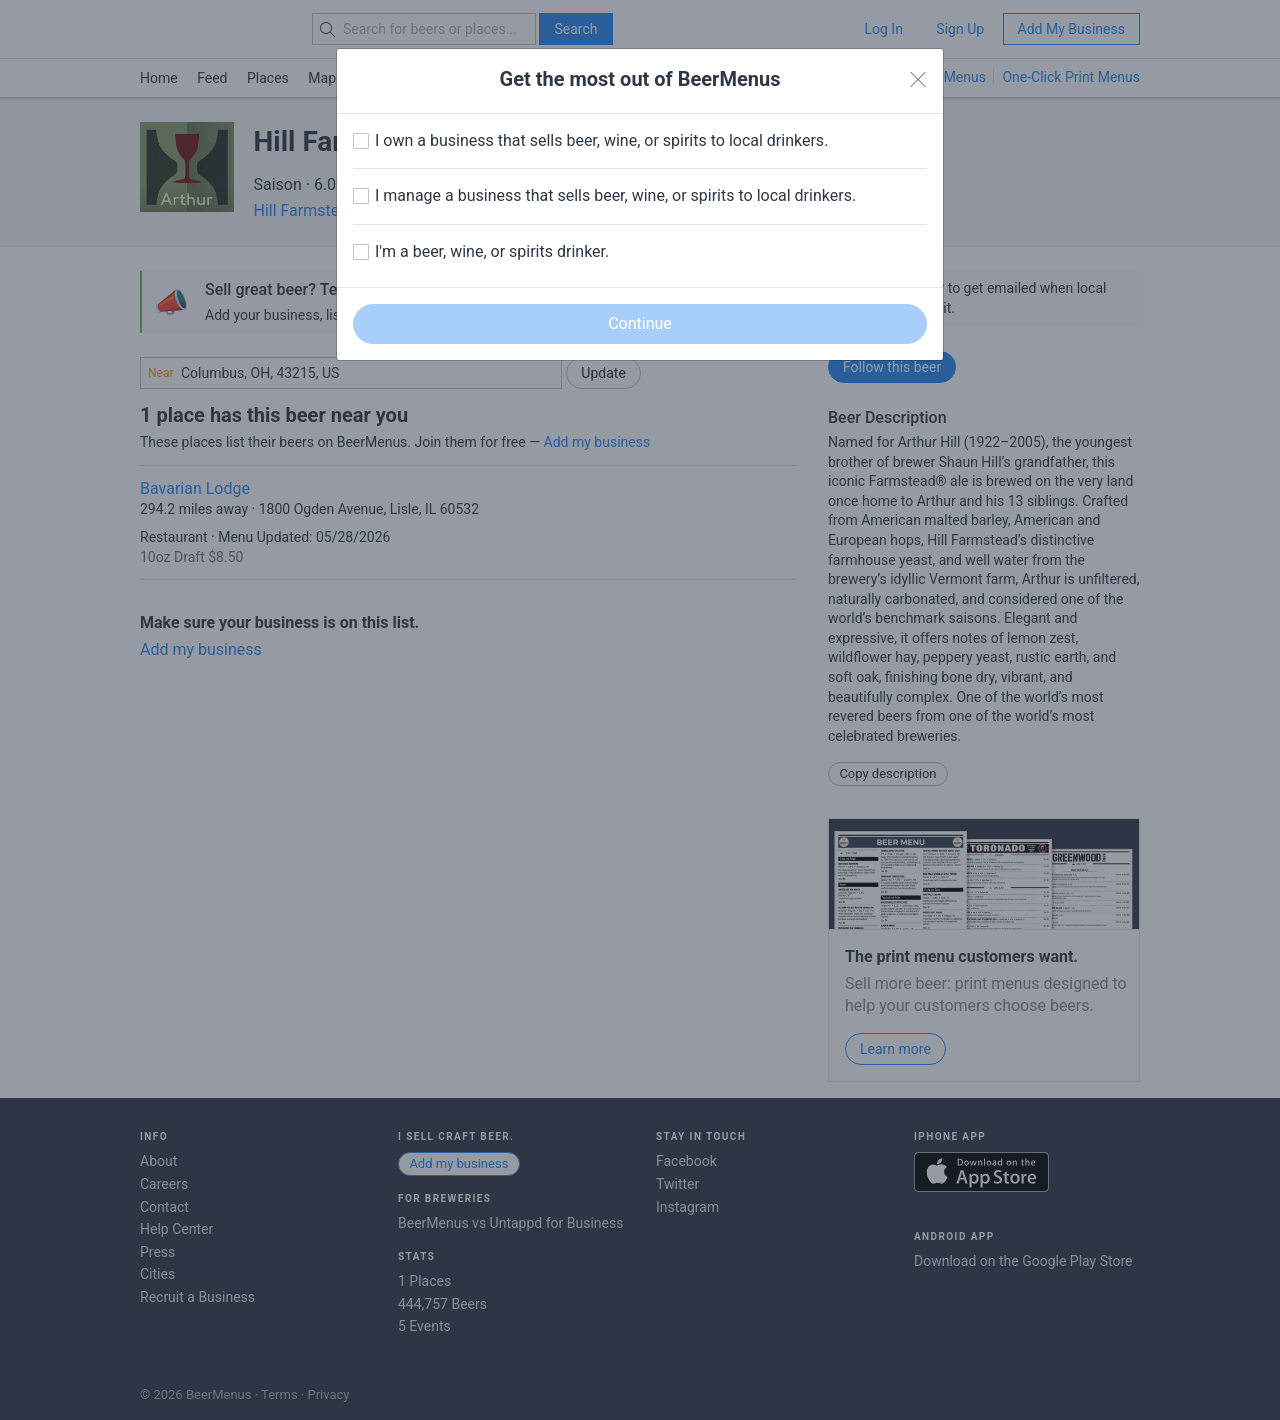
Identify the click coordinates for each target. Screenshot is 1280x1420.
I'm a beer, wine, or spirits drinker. (492, 251)
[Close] (918, 80)
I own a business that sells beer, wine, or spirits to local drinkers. (601, 140)
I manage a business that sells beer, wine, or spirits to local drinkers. (615, 195)
